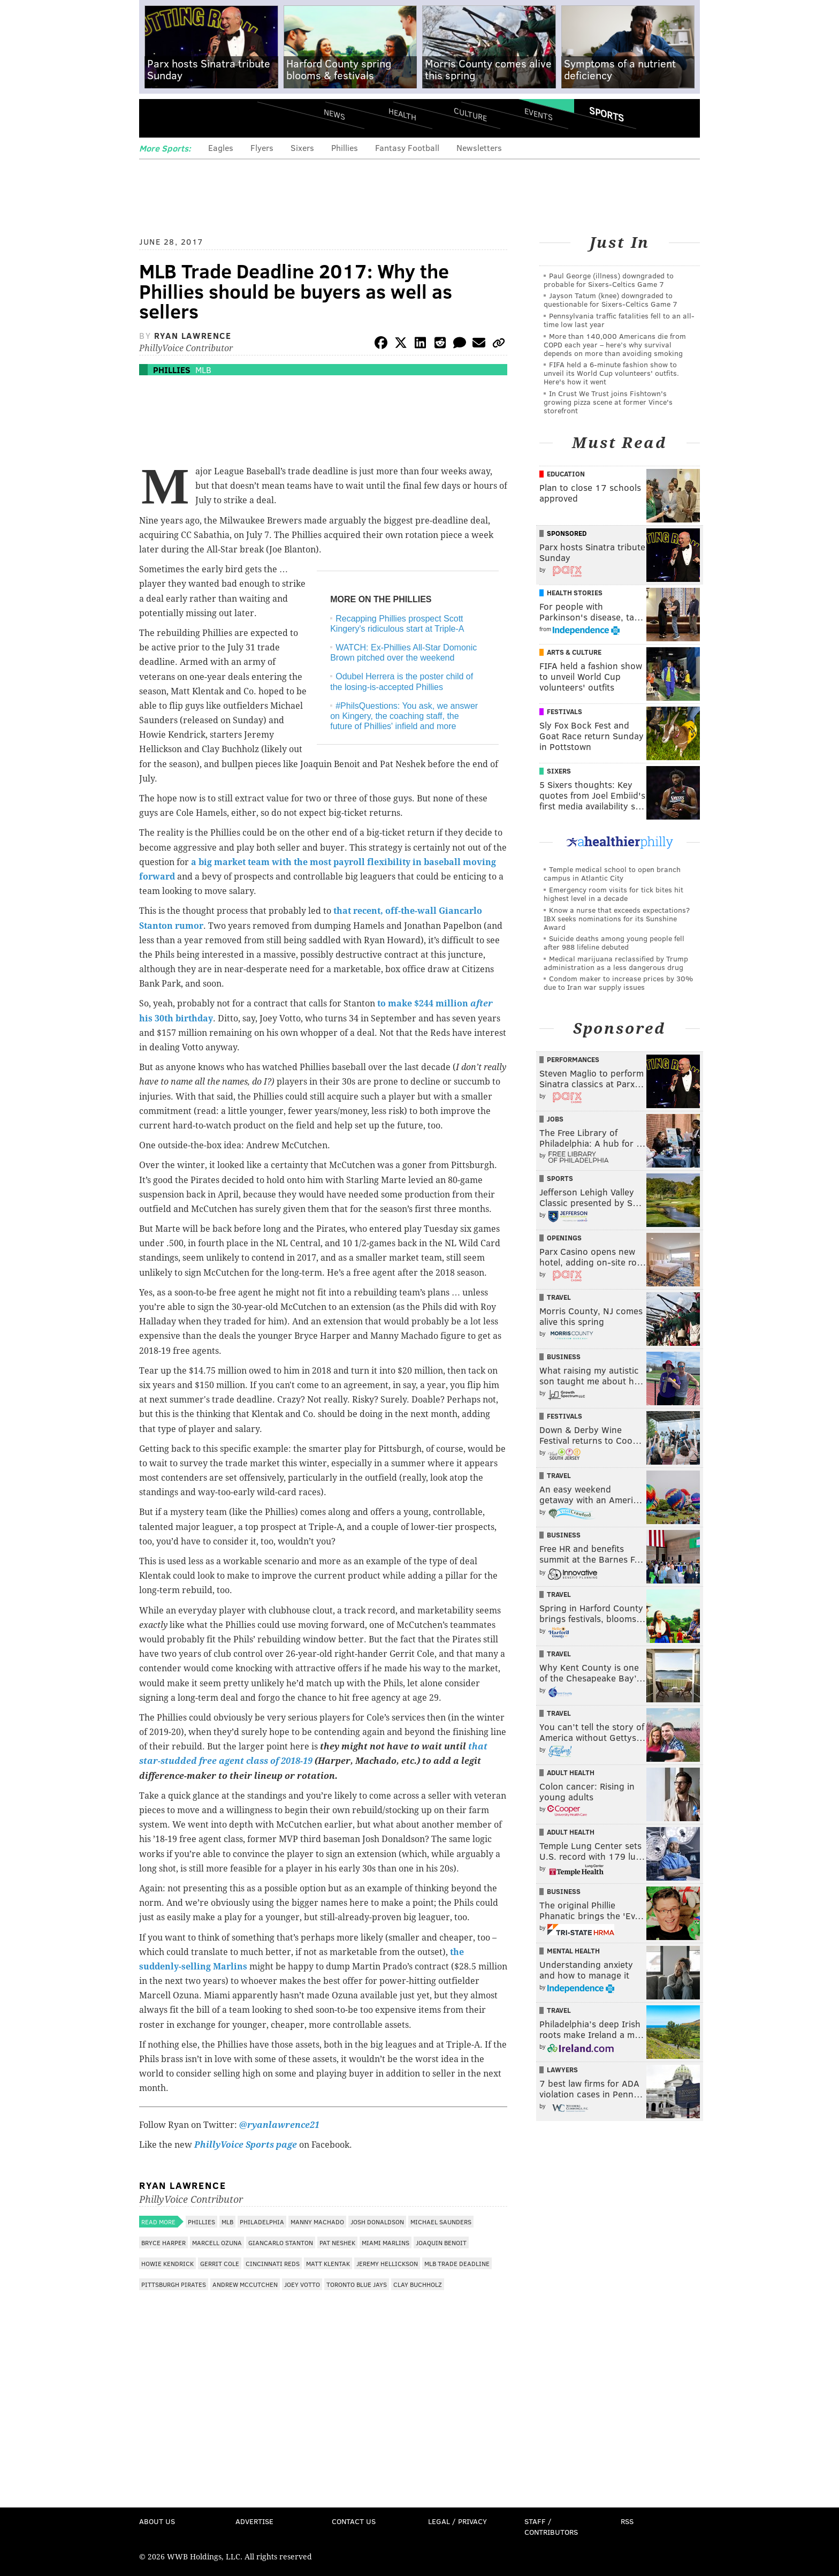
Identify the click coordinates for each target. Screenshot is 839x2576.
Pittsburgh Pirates (173, 2284)
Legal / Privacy (457, 2521)
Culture (470, 113)
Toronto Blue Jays (356, 2284)
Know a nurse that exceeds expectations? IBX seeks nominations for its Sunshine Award (617, 918)
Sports (606, 114)
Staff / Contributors (551, 2526)
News (334, 114)
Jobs (555, 1119)
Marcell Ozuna (217, 2242)
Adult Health (570, 1772)
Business (564, 1356)
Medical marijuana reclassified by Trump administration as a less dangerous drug (616, 962)
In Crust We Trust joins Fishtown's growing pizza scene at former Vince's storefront (608, 401)
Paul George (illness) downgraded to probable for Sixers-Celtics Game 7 (609, 279)
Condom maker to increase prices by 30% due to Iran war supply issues (618, 982)
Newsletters (479, 147)
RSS (627, 2521)
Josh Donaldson (377, 2221)
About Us (157, 2521)
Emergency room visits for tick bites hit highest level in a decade (613, 893)
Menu (156, 118)
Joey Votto (302, 2284)
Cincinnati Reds (273, 2263)
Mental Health (573, 1951)
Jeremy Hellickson (387, 2263)
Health (402, 114)
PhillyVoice (212, 118)
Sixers (302, 147)
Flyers (261, 147)
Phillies (344, 147)
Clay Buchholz (417, 2284)
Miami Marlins (385, 2242)
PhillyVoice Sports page (245, 2145)
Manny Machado (317, 2221)
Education (566, 474)
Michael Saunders (440, 2221)
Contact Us (354, 2521)
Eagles (220, 147)
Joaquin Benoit (441, 2242)
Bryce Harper (163, 2242)
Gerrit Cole (219, 2263)
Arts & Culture (574, 652)
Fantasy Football (407, 147)
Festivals (564, 711)
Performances (573, 1059)
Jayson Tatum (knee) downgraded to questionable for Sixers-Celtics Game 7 (610, 299)
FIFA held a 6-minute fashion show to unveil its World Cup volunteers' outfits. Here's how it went (611, 373)
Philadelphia (262, 2221)
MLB (203, 369)
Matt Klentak (328, 2263)
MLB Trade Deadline (457, 2263)
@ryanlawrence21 (279, 2125)
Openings (564, 1237)
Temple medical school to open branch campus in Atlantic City (612, 873)
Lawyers (562, 2069)
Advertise (254, 2521)
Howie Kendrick (167, 2263)
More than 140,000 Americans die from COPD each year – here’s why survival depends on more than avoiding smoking (615, 344)
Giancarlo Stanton (280, 2242)
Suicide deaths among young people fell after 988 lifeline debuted (614, 942)
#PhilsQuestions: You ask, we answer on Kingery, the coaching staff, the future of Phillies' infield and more (404, 716)
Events (538, 114)
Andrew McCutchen (245, 2284)
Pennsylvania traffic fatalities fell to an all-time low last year (619, 319)
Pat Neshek (337, 2242)
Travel (559, 1297)
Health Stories (574, 592)
